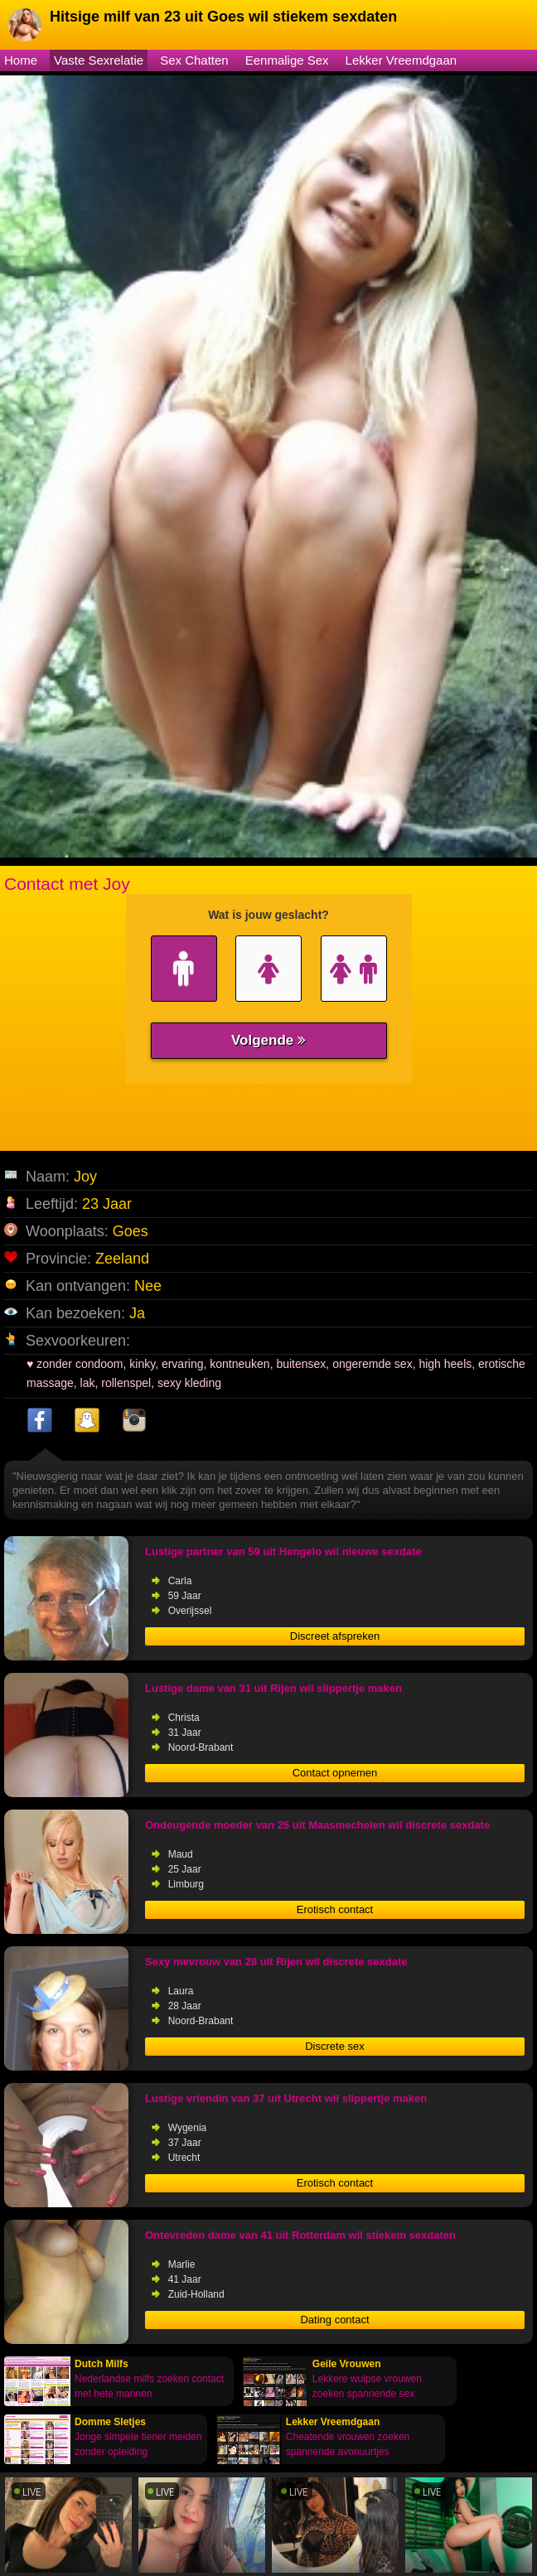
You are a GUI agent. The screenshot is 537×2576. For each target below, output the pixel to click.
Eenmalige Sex (287, 60)
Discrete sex (335, 2046)
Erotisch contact (335, 1909)
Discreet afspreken (335, 1636)
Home (20, 60)
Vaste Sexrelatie (98, 60)
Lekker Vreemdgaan (401, 60)
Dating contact (334, 2319)
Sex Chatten (194, 60)
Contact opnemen (335, 1772)
